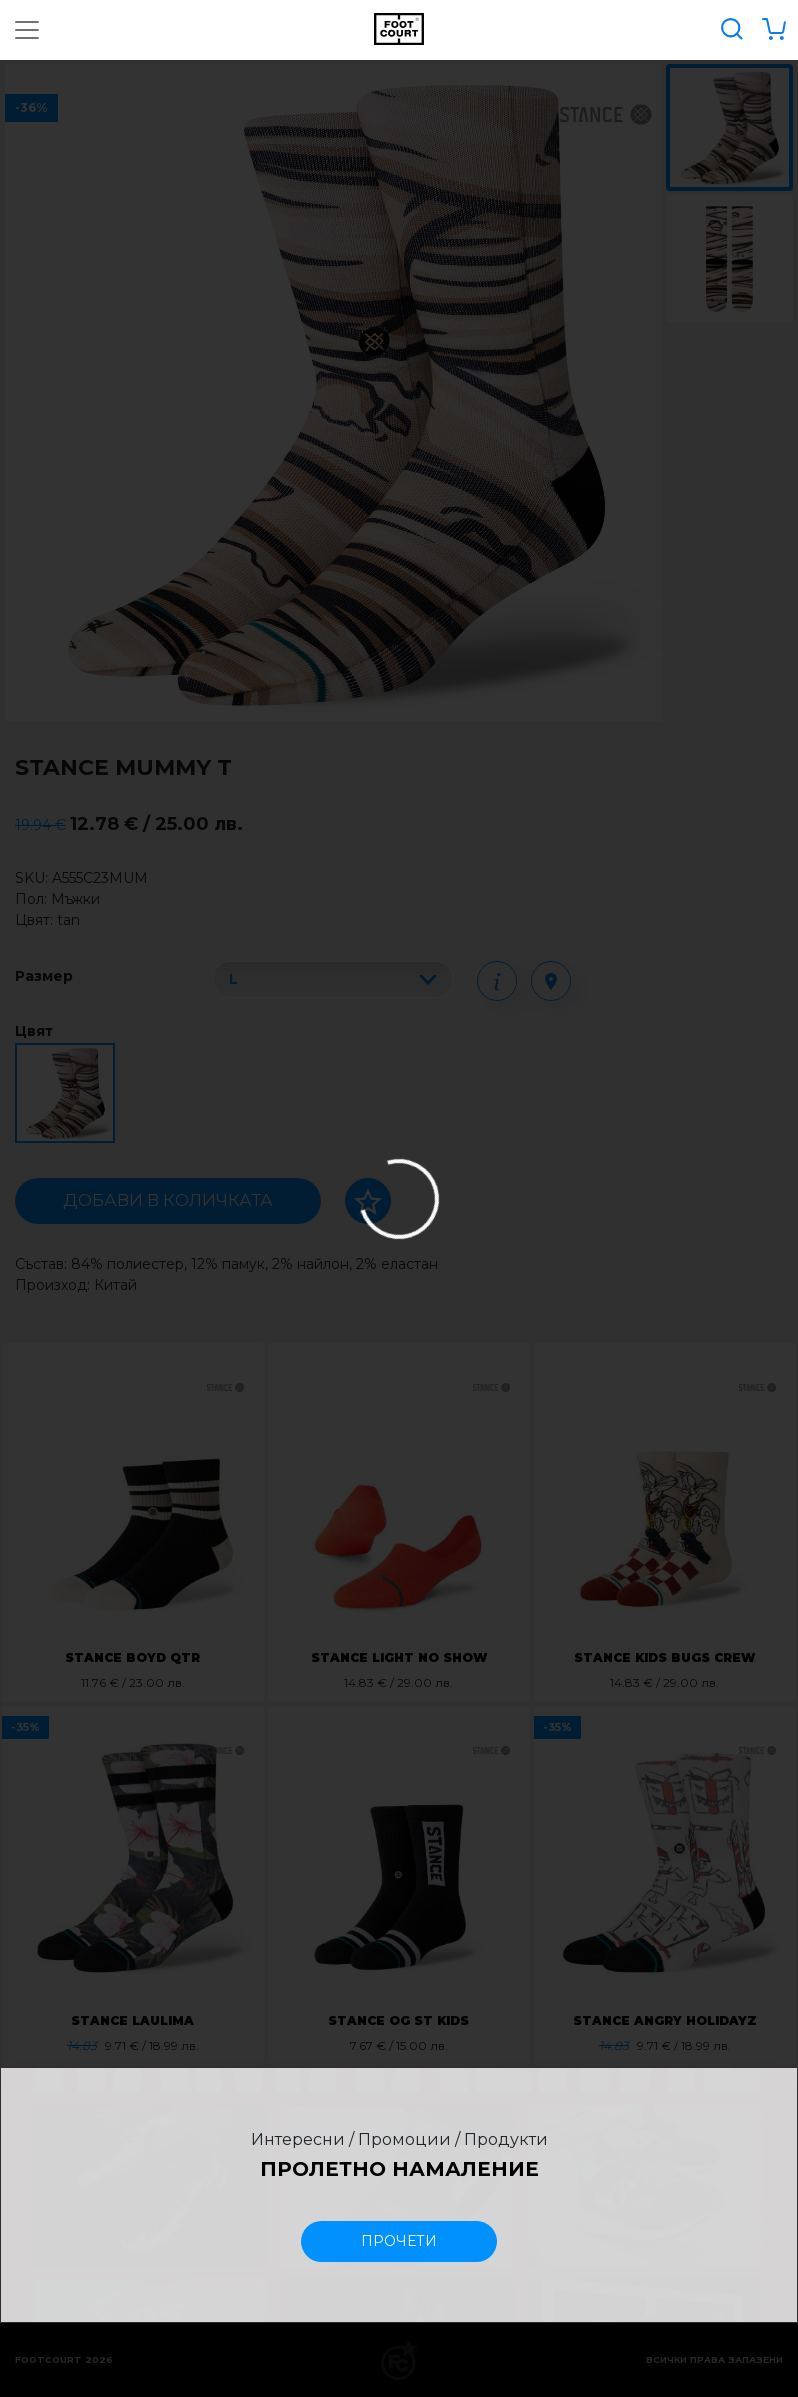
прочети (399, 2241)
